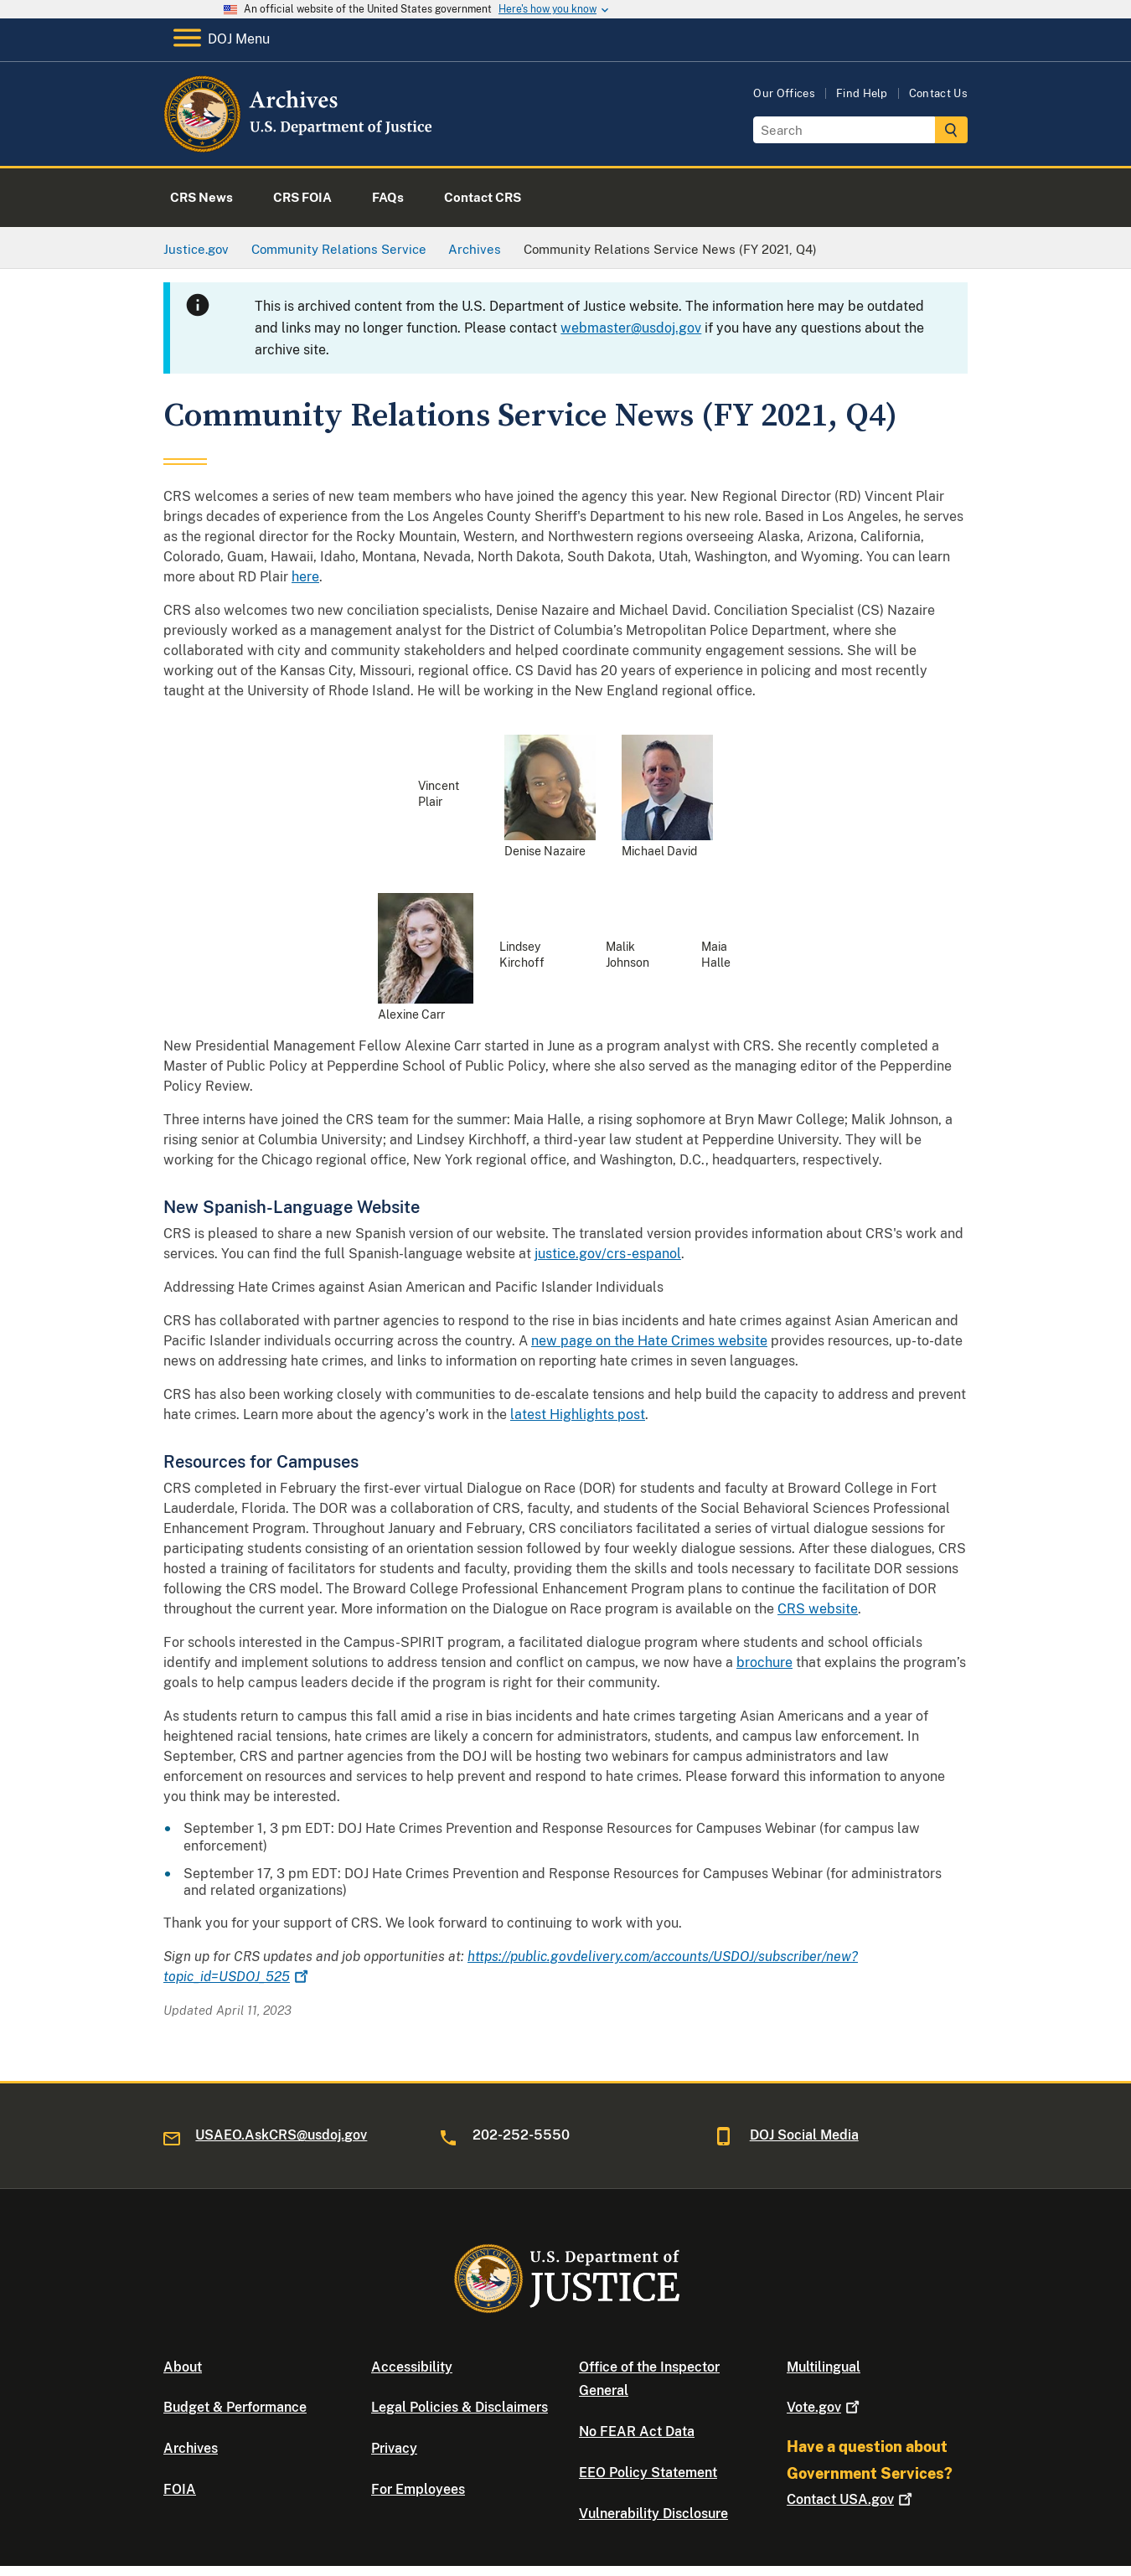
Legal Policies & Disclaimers (459, 2407)
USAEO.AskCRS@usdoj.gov (281, 2135)
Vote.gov (825, 2407)
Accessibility (411, 2367)
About (182, 2367)
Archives (190, 2448)
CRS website (817, 1609)
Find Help (862, 93)
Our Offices (784, 93)
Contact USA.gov (851, 2499)
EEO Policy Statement (648, 2472)
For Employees (418, 2489)
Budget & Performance (235, 2407)
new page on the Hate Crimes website (649, 1341)
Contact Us (938, 93)
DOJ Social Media (804, 2135)
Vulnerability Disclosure (653, 2514)
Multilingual (823, 2367)
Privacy (394, 2448)
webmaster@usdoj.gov (630, 328)
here (305, 577)
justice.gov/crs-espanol (608, 1254)
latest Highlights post (577, 1414)
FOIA (179, 2489)
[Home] (299, 146)
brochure (764, 1662)
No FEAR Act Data (637, 2431)
